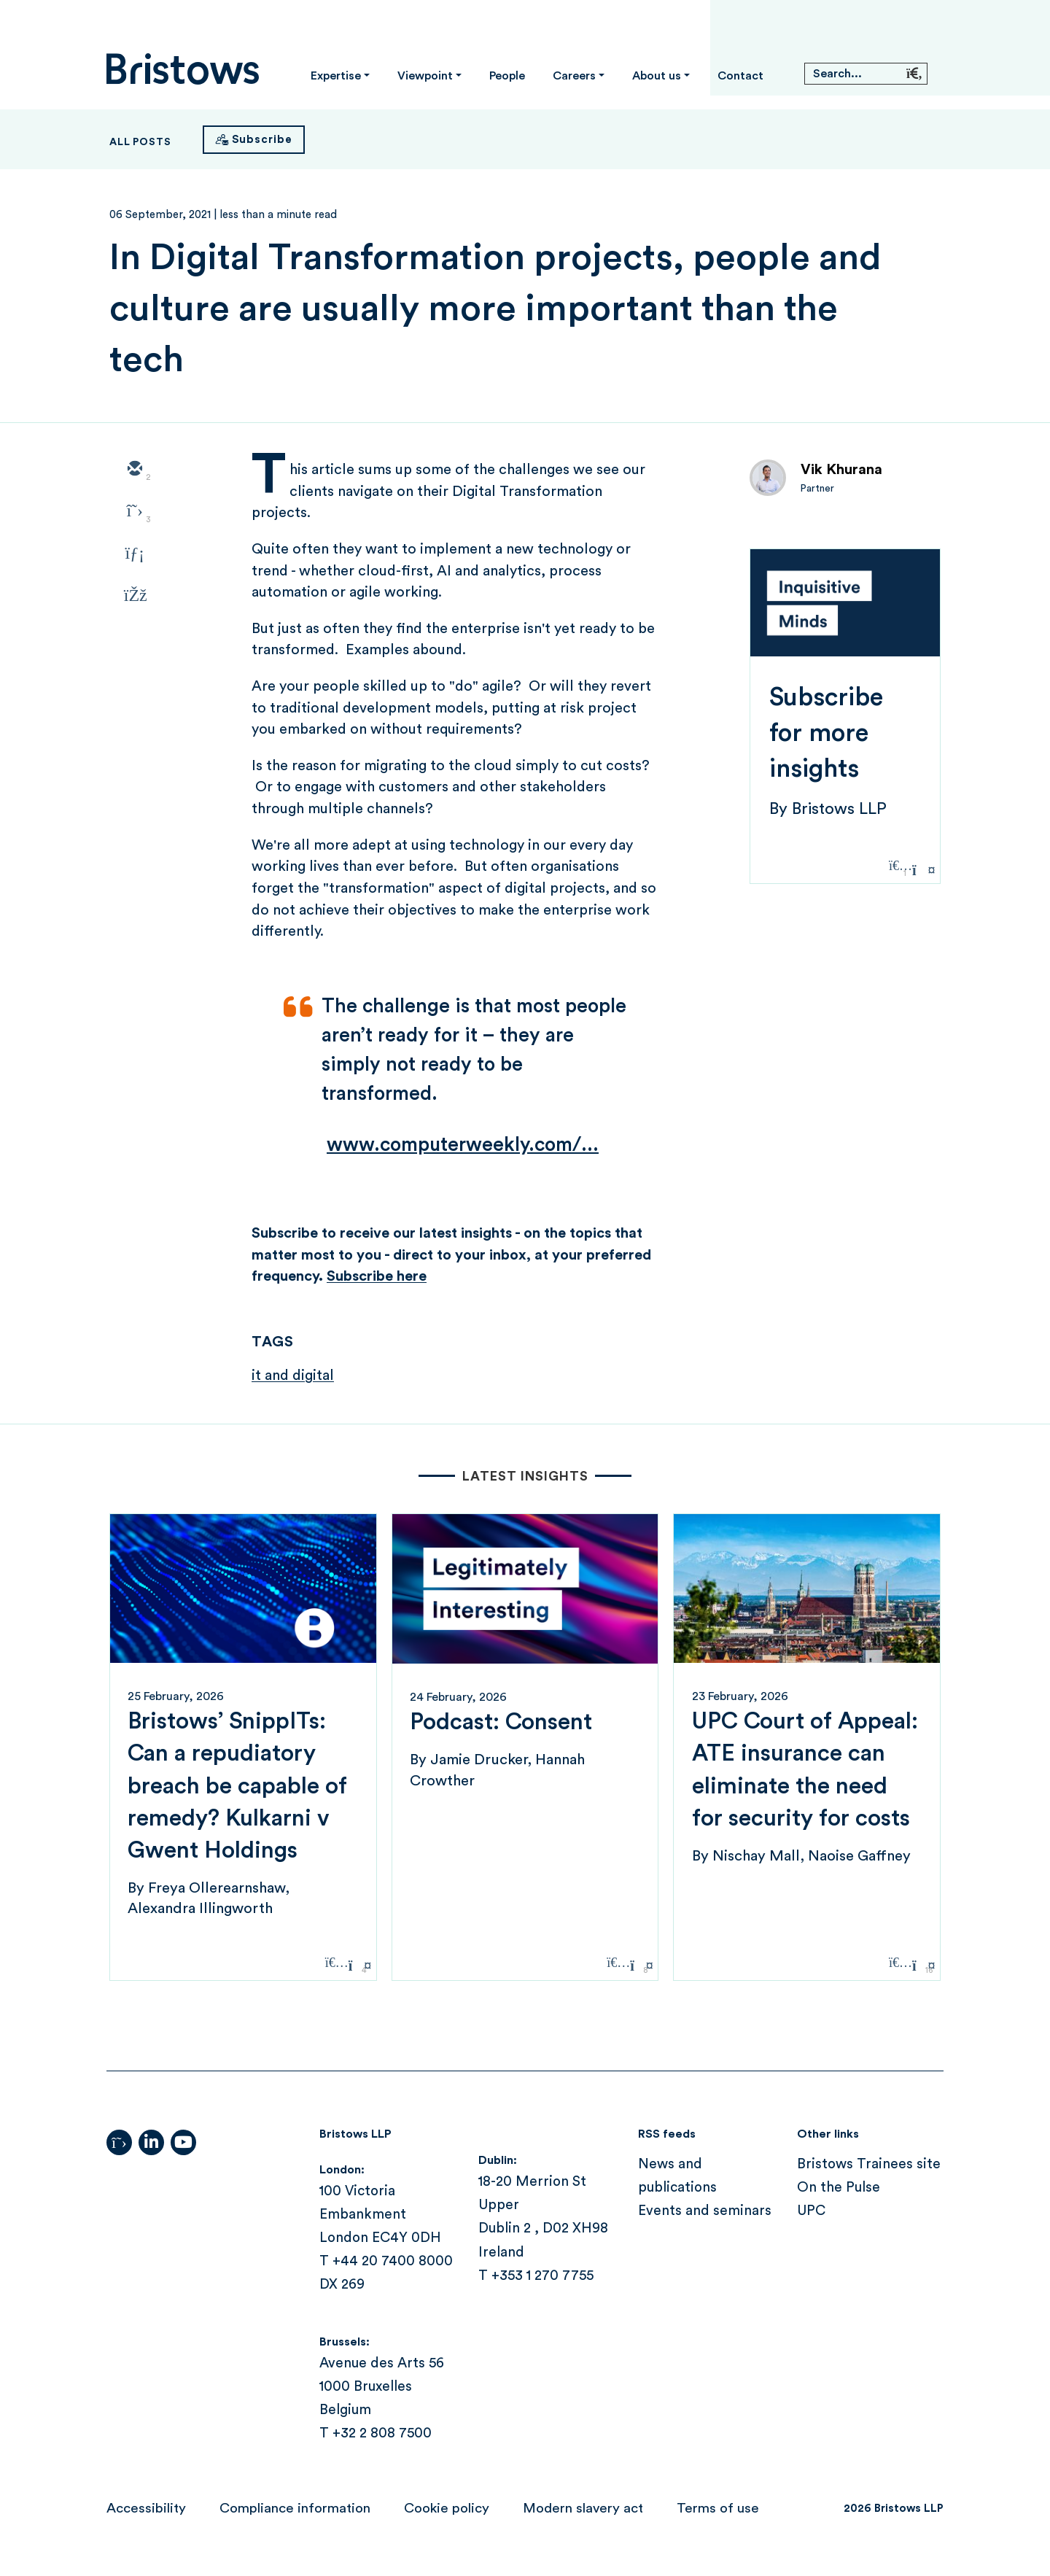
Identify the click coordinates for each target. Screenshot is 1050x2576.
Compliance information (294, 2508)
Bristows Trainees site (869, 2164)
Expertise (336, 76)
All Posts (140, 142)
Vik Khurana (841, 469)
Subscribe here (377, 1276)
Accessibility (146, 2508)
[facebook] (134, 596)
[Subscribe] (254, 139)
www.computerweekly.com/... (463, 1145)
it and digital (293, 1375)
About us (656, 76)
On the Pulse (838, 2188)
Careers (574, 76)
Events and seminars (704, 2211)
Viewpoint (425, 76)
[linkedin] (134, 554)
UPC (811, 2211)
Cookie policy (446, 2508)
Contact (740, 76)
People (507, 76)
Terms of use (718, 2508)
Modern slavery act (583, 2508)
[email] (134, 469)
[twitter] (134, 512)
